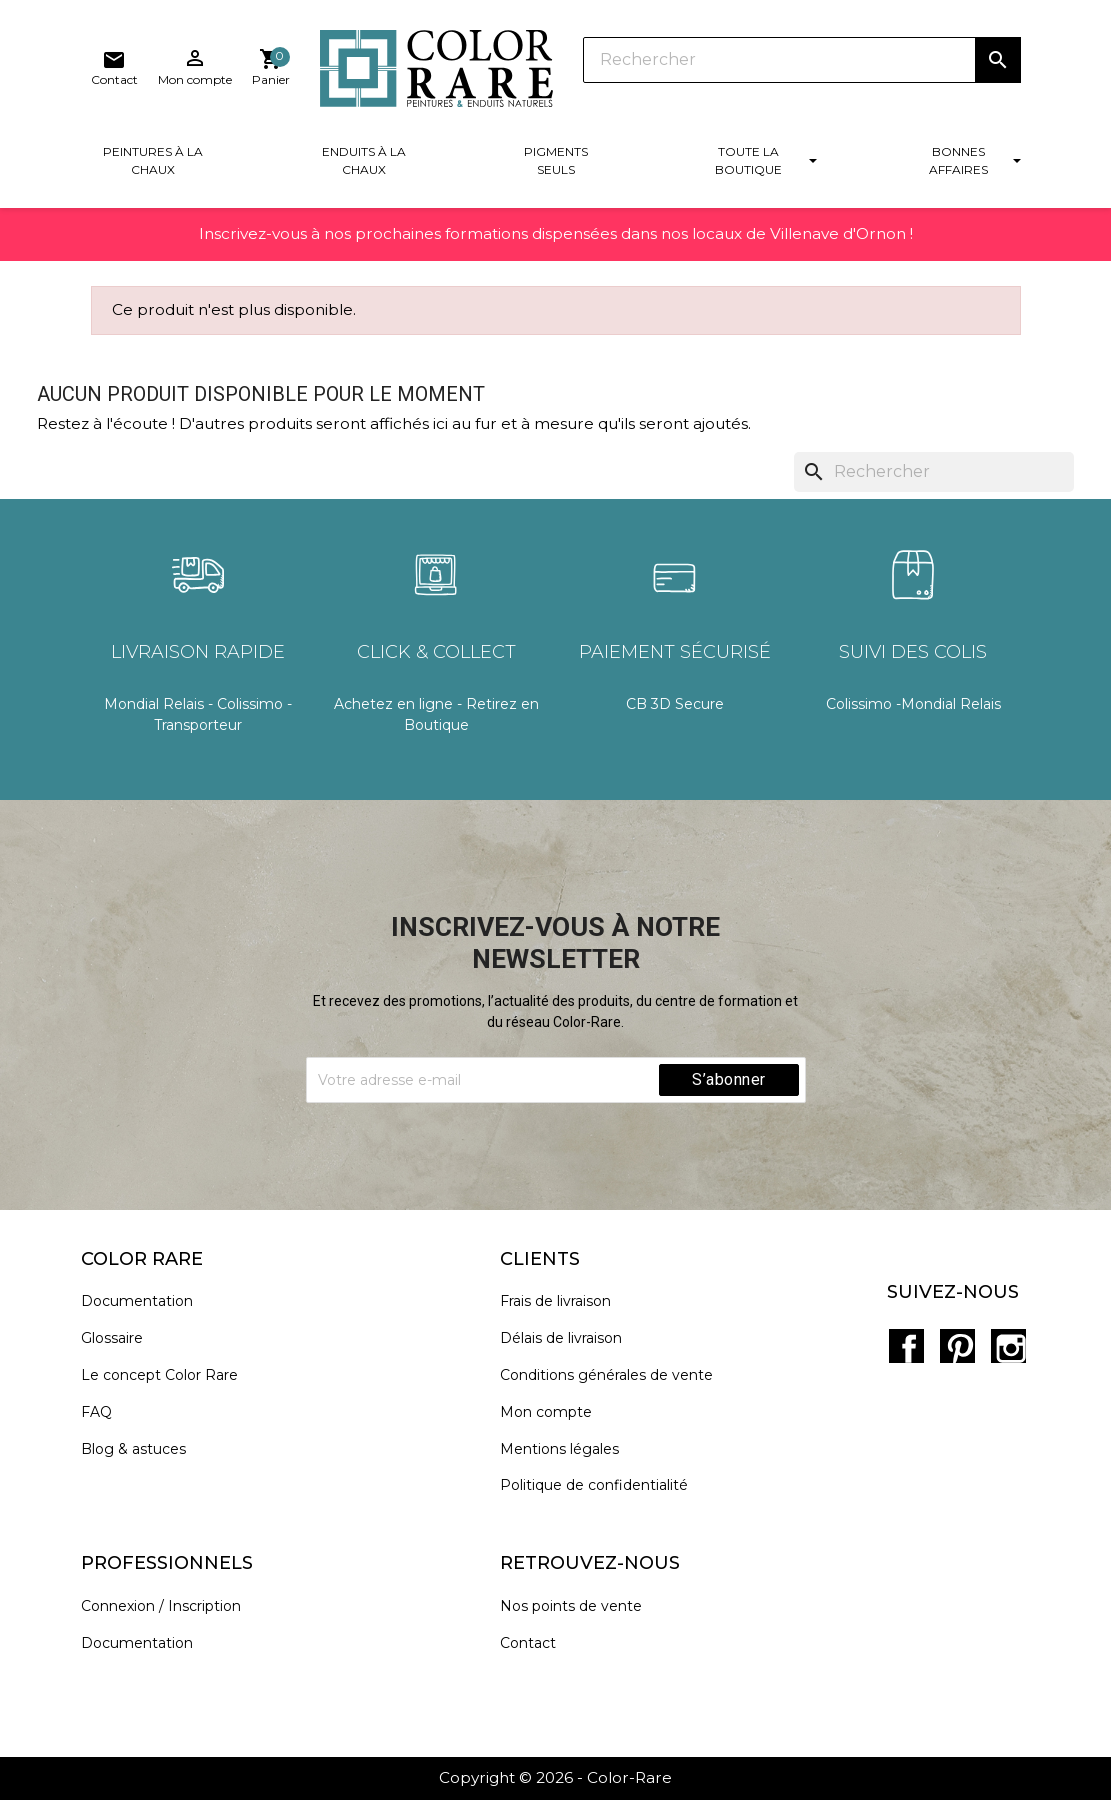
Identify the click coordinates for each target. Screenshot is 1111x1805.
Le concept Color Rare (169, 1384)
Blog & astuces (143, 1458)
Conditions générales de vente (616, 1384)
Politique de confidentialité (604, 1495)
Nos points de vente (581, 1615)
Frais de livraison (565, 1311)
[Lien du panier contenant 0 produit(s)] (1001, 74)
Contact (538, 1652)
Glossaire (122, 1347)
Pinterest (956, 1344)
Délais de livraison (571, 1347)
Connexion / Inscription (171, 1615)
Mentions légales (569, 1458)
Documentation (147, 1311)
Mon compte (556, 1421)
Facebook (912, 1344)
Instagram (1000, 1344)
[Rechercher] (595, 70)
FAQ (106, 1421)
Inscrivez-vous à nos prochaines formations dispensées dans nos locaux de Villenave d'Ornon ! (556, 258)
